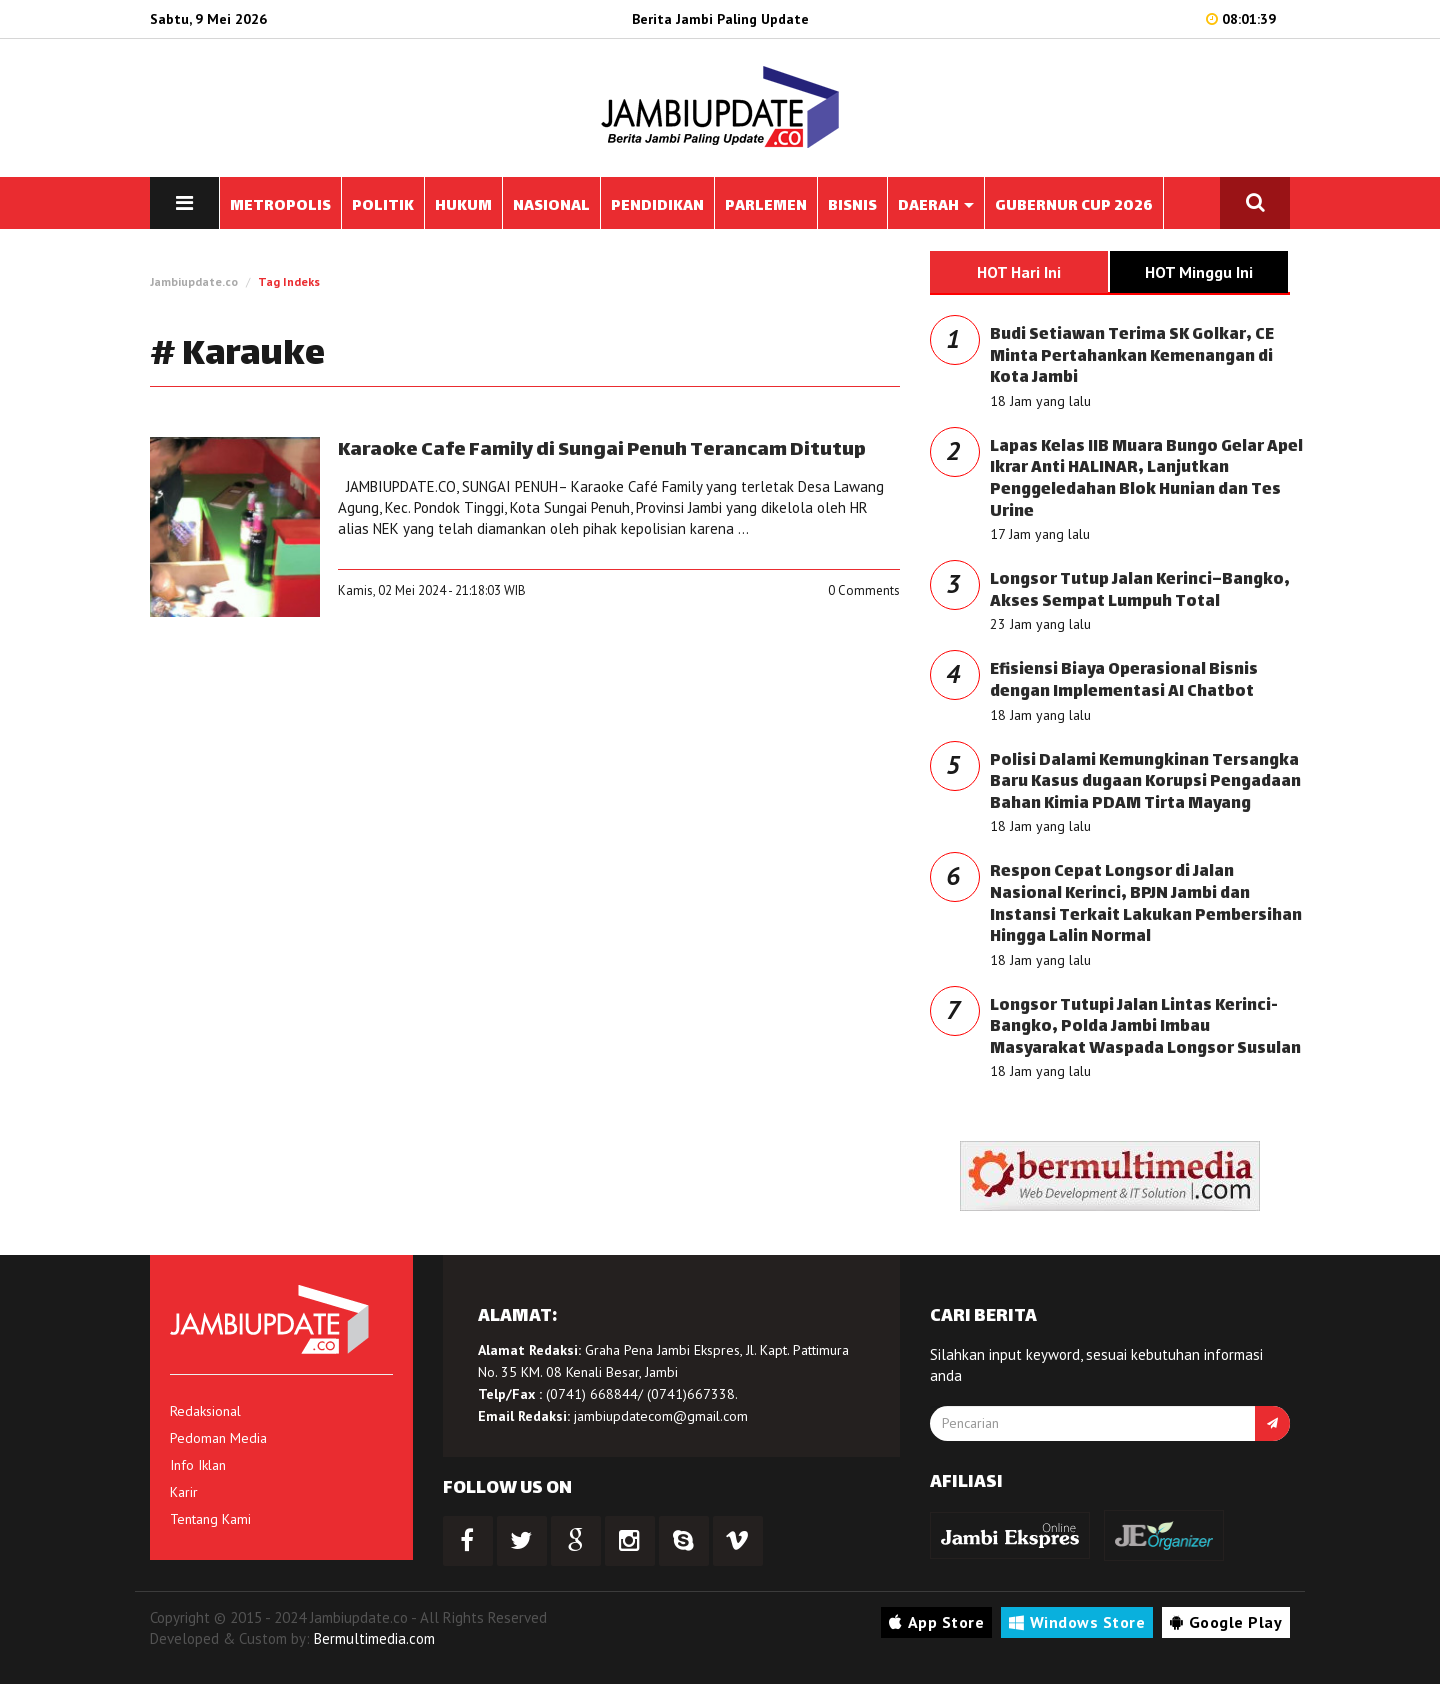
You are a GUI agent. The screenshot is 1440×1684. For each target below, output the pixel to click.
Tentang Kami (210, 1519)
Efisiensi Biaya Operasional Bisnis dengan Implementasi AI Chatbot (1124, 681)
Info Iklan (198, 1465)
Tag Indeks (289, 281)
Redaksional (205, 1411)
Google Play (1226, 1622)
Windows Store (1077, 1622)
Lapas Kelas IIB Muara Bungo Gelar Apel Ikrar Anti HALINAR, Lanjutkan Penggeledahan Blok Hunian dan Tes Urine (1146, 480)
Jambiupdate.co (194, 281)
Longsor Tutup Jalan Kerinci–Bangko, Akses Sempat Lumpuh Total (1140, 591)
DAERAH (936, 206)
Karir (184, 1492)
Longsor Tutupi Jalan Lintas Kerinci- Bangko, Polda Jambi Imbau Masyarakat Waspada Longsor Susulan (1145, 1028)
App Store (936, 1622)
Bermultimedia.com (374, 1638)
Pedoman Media (218, 1438)
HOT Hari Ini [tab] (1019, 272)
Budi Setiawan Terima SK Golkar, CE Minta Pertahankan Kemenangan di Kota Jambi (1132, 357)
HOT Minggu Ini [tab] (1199, 272)
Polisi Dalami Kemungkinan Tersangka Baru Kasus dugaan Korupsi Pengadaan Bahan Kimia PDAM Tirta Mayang (1145, 783)
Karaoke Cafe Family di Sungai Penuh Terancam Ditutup (602, 450)
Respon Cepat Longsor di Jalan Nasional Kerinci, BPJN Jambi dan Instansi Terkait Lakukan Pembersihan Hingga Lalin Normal (1146, 905)
